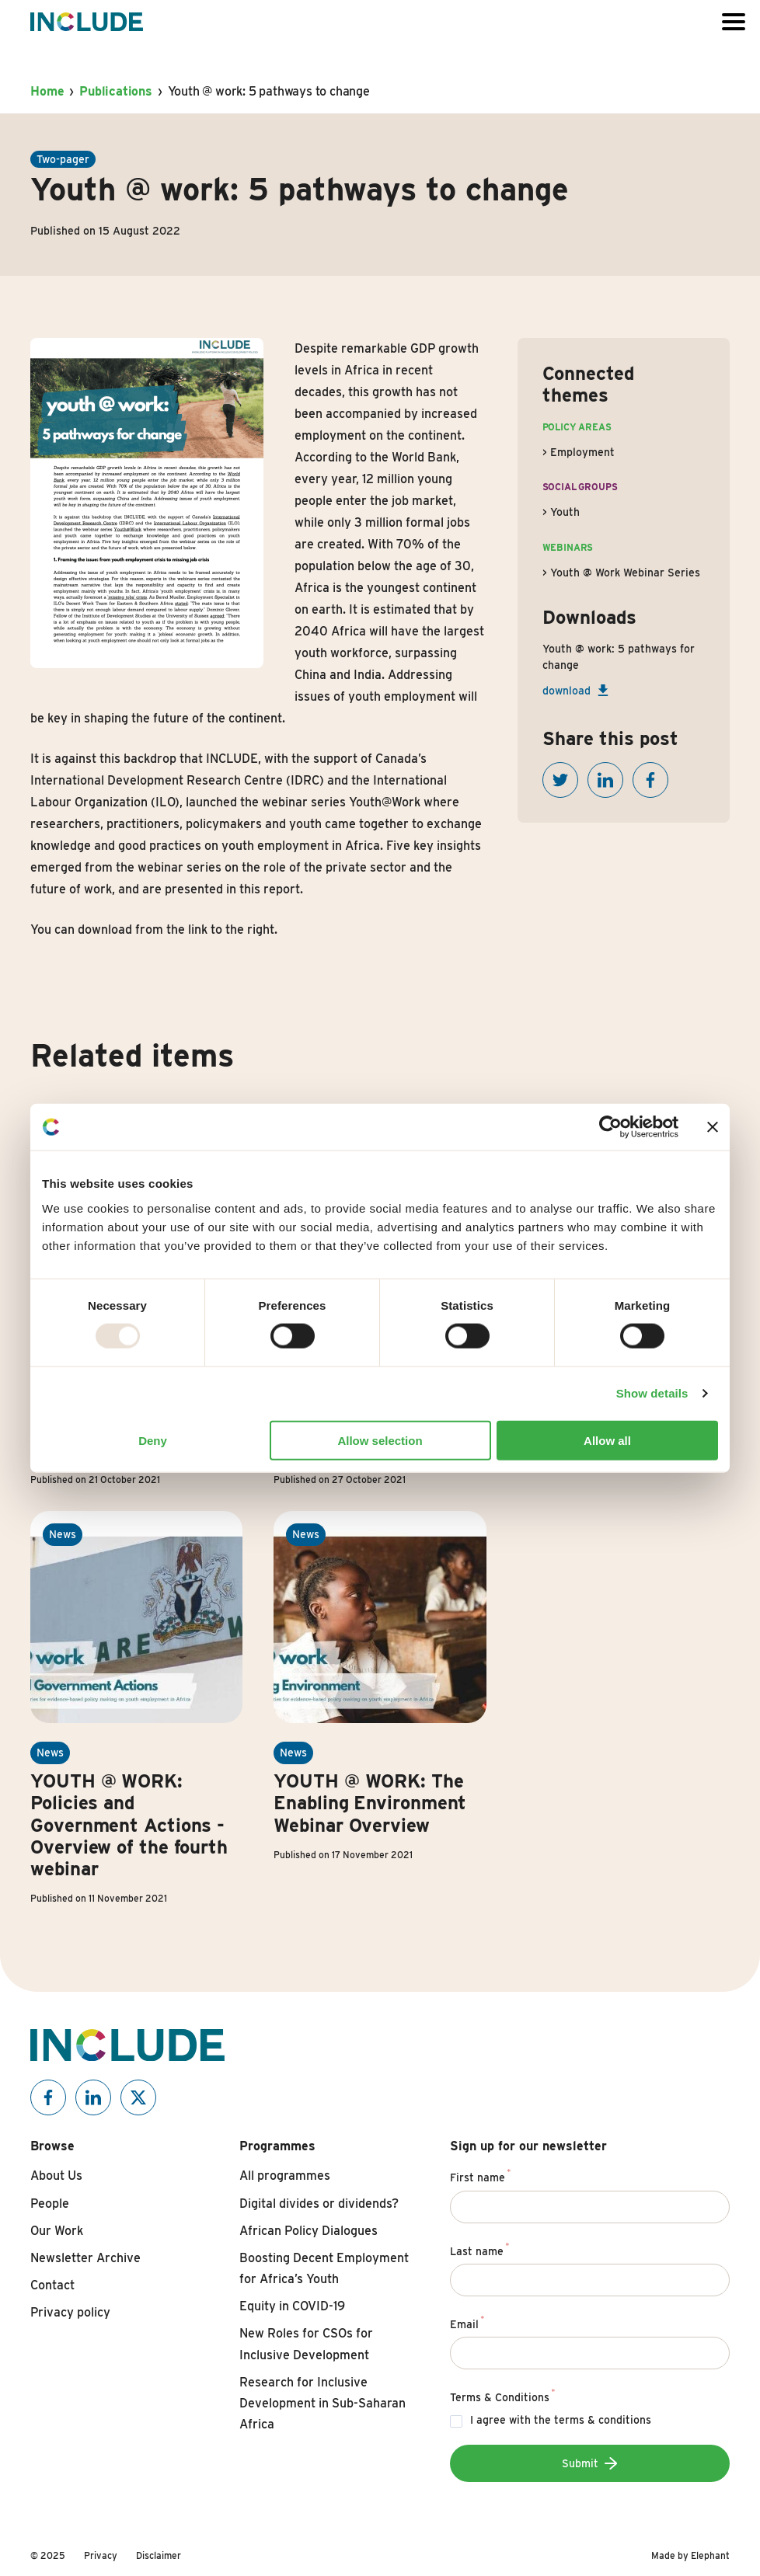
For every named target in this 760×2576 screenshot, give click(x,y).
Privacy (100, 2555)
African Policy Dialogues (308, 2230)
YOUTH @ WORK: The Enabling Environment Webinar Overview (370, 1803)
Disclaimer (158, 2555)
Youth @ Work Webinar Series (625, 572)
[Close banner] (712, 1127)
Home (47, 91)
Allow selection (379, 1439)
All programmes (284, 2175)
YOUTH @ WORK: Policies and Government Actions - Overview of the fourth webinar (129, 1824)
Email (467, 2322)
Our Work (56, 2230)
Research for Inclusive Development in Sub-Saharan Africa (322, 2403)
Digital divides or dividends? (319, 2203)
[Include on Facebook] (48, 2097)
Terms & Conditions (503, 2395)
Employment (582, 452)
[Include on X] (138, 2097)
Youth (565, 512)
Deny (152, 1439)
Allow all (607, 1439)
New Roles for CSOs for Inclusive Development (306, 2344)
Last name (480, 2248)
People (49, 2203)
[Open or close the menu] (733, 22)
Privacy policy (70, 2312)
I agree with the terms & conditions (560, 2420)
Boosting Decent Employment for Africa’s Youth (324, 2268)
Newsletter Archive (85, 2258)
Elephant (710, 2555)
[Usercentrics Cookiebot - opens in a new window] (610, 1127)
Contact (52, 2285)
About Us (56, 2175)
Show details (652, 1393)
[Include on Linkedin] (93, 2097)
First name (480, 2175)
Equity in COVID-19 (292, 2306)
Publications (115, 91)
